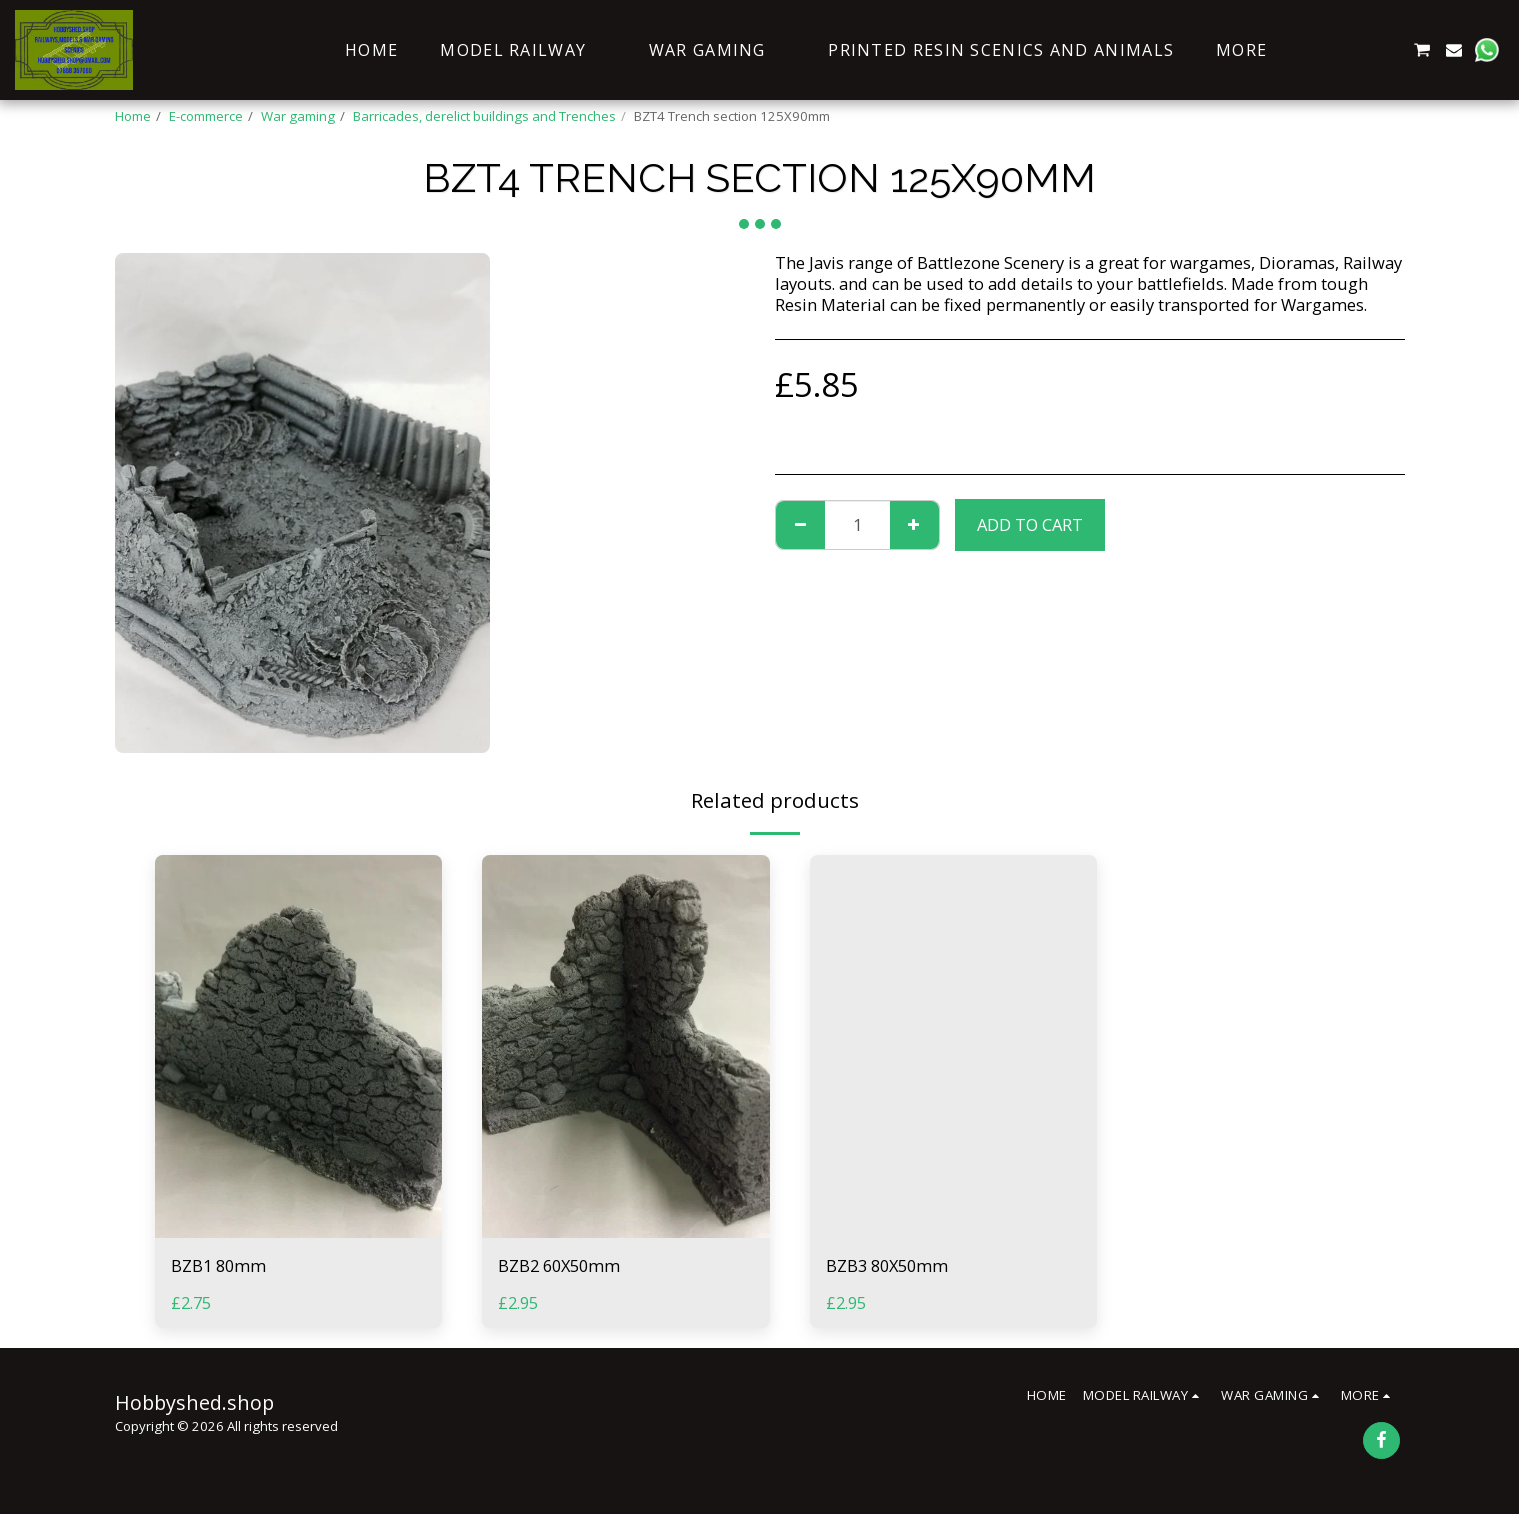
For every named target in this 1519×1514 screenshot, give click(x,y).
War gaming (298, 116)
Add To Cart (1030, 524)
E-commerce (206, 116)
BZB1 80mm (218, 1265)
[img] (299, 1046)
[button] (1325, 50)
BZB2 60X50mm (559, 1265)
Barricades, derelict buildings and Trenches (484, 116)
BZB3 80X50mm (887, 1265)
